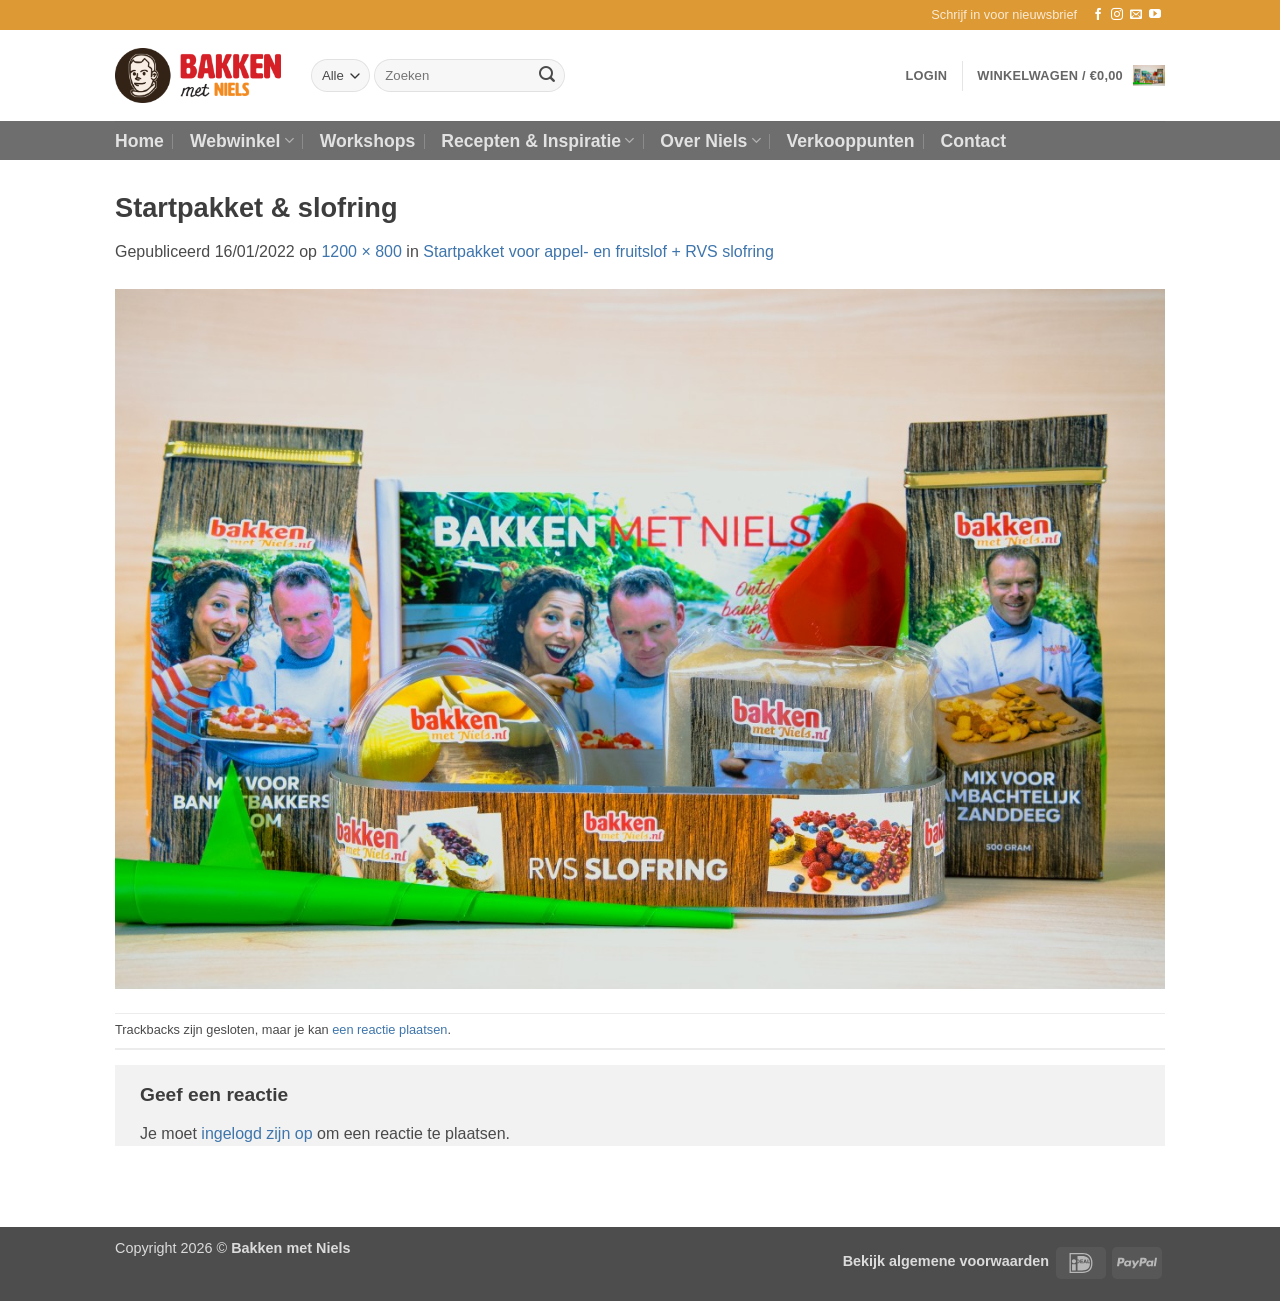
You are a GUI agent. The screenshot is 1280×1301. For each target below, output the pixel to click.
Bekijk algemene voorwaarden (946, 1261)
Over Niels (710, 141)
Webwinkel (242, 141)
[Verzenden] (547, 76)
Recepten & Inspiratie (537, 141)
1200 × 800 (361, 251)
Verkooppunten (851, 141)
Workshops (367, 141)
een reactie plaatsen (389, 1029)
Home (139, 141)
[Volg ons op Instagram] (1117, 15)
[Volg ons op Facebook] (1098, 15)
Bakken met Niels (290, 1248)
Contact (974, 141)
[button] (1004, 15)
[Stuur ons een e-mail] (1136, 15)
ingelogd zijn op (256, 1133)
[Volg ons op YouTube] (1155, 15)
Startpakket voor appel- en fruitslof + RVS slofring (598, 251)
